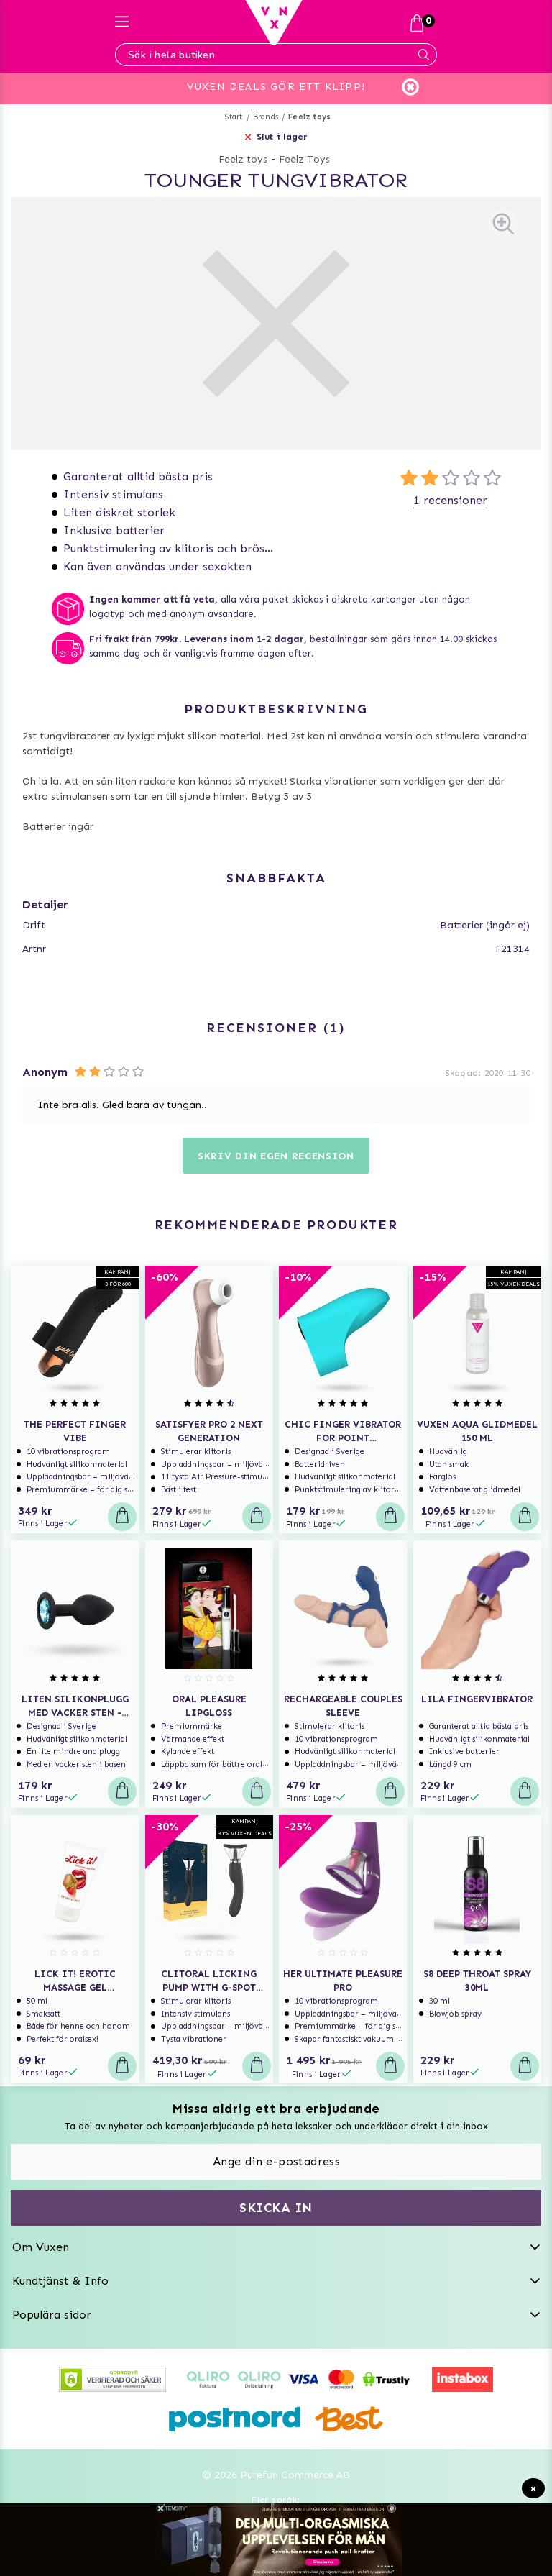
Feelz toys (309, 117)
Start (234, 117)
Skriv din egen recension (276, 1156)
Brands (265, 117)
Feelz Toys (304, 159)
